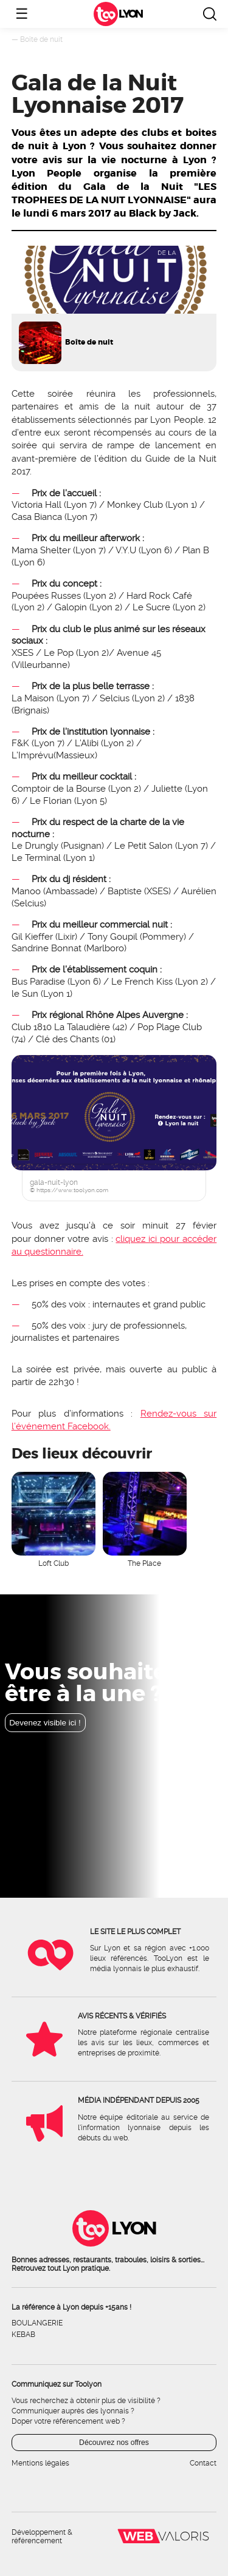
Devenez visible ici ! (45, 1722)
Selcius (115, 698)
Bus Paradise (38, 981)
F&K (20, 743)
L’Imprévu (33, 755)
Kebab (23, 2334)
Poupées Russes (46, 595)
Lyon (130, 14)
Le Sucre (151, 607)
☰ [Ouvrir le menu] (22, 13)
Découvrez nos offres (114, 2442)
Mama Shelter (41, 550)
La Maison (33, 698)
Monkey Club (135, 504)
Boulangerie (37, 2323)
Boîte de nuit (41, 39)
